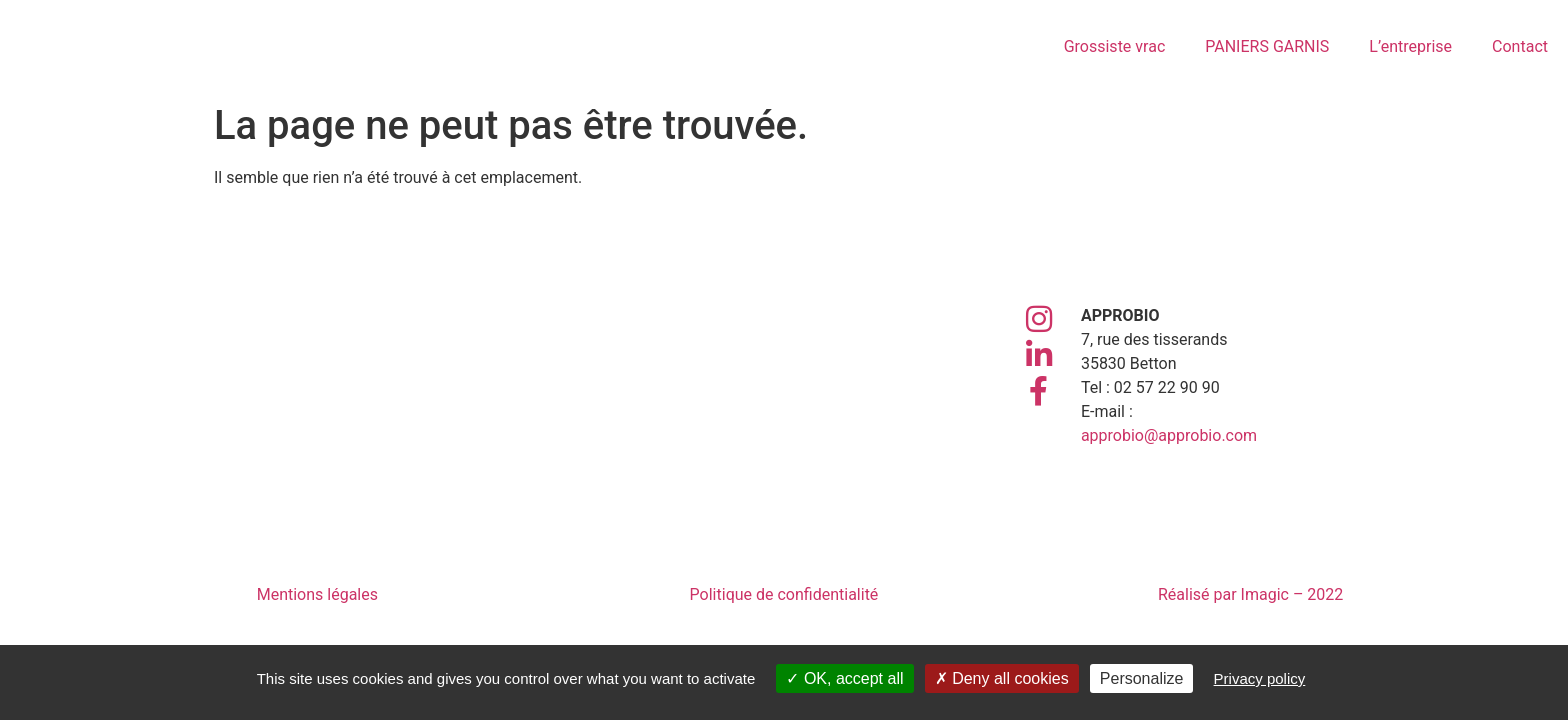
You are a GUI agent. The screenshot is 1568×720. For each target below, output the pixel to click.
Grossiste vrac (1115, 46)
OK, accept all (844, 678)
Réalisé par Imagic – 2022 (1250, 594)
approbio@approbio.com (1169, 435)
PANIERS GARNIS (1267, 46)
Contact (1520, 46)
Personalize (1142, 678)
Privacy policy (1260, 678)
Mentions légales (317, 594)
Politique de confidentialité (784, 594)
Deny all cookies (1002, 678)
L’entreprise (1410, 46)
